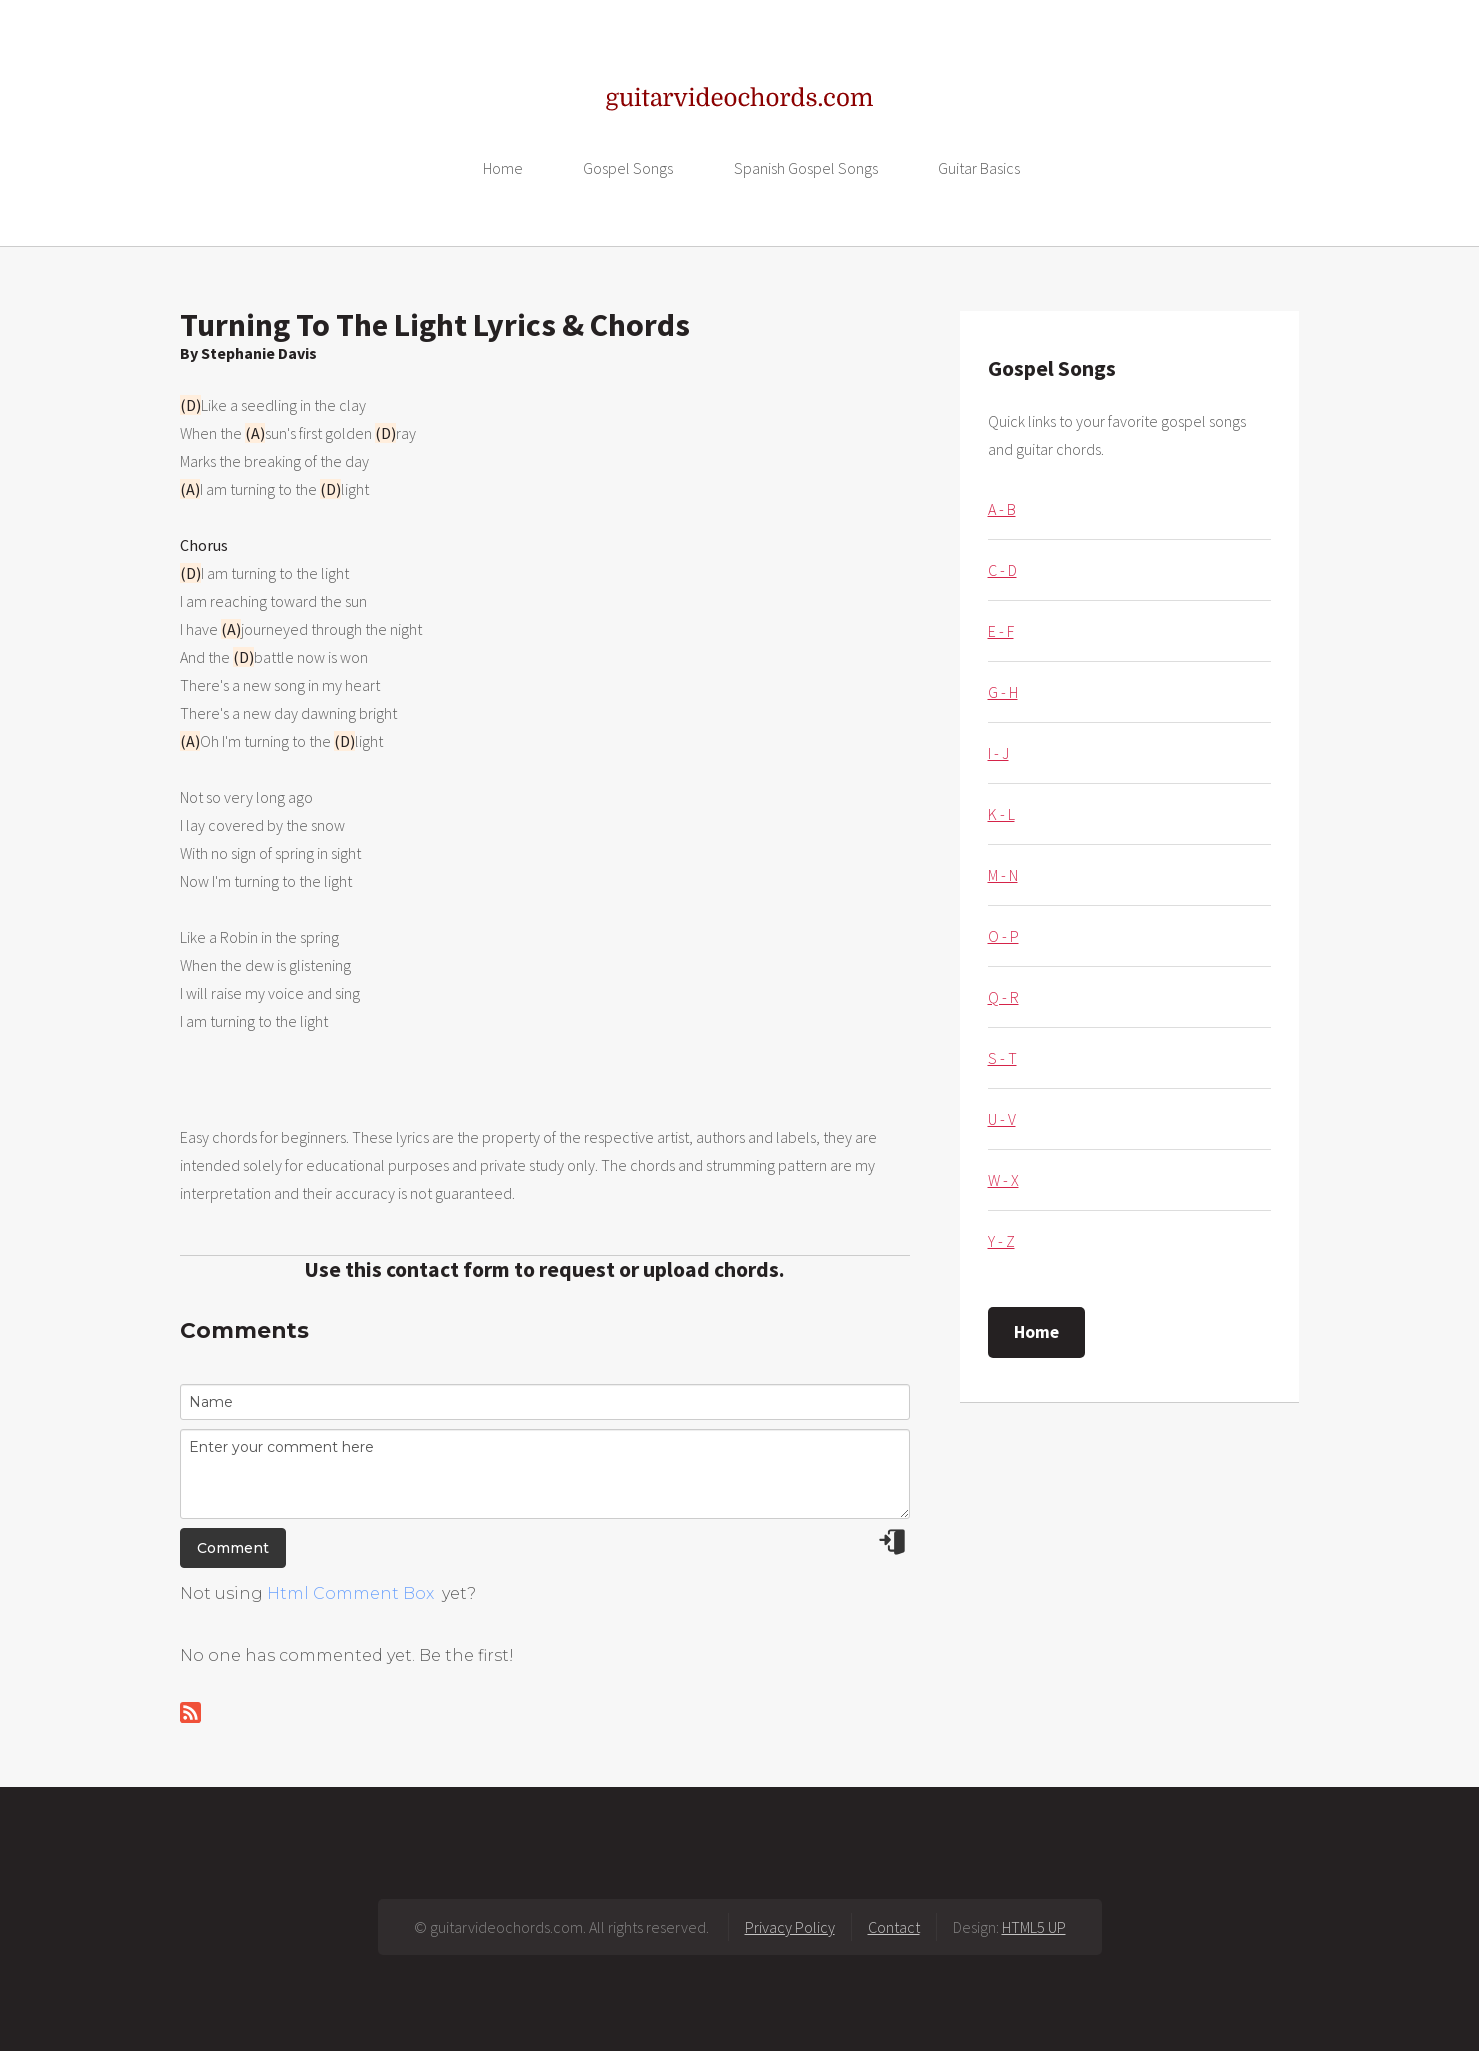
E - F (1001, 631)
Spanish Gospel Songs (806, 168)
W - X (1003, 1180)
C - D (1002, 570)
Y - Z (1001, 1241)
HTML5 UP (1034, 1927)
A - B (1002, 509)
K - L (1001, 814)
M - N (1003, 875)
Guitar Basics (979, 168)
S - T (1002, 1058)
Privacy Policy (790, 1927)
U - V (1002, 1119)
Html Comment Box (350, 1593)
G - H (1003, 692)
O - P (1003, 936)
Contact (894, 1927)
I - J (998, 753)
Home (503, 168)
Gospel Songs (628, 168)
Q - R (1003, 997)
